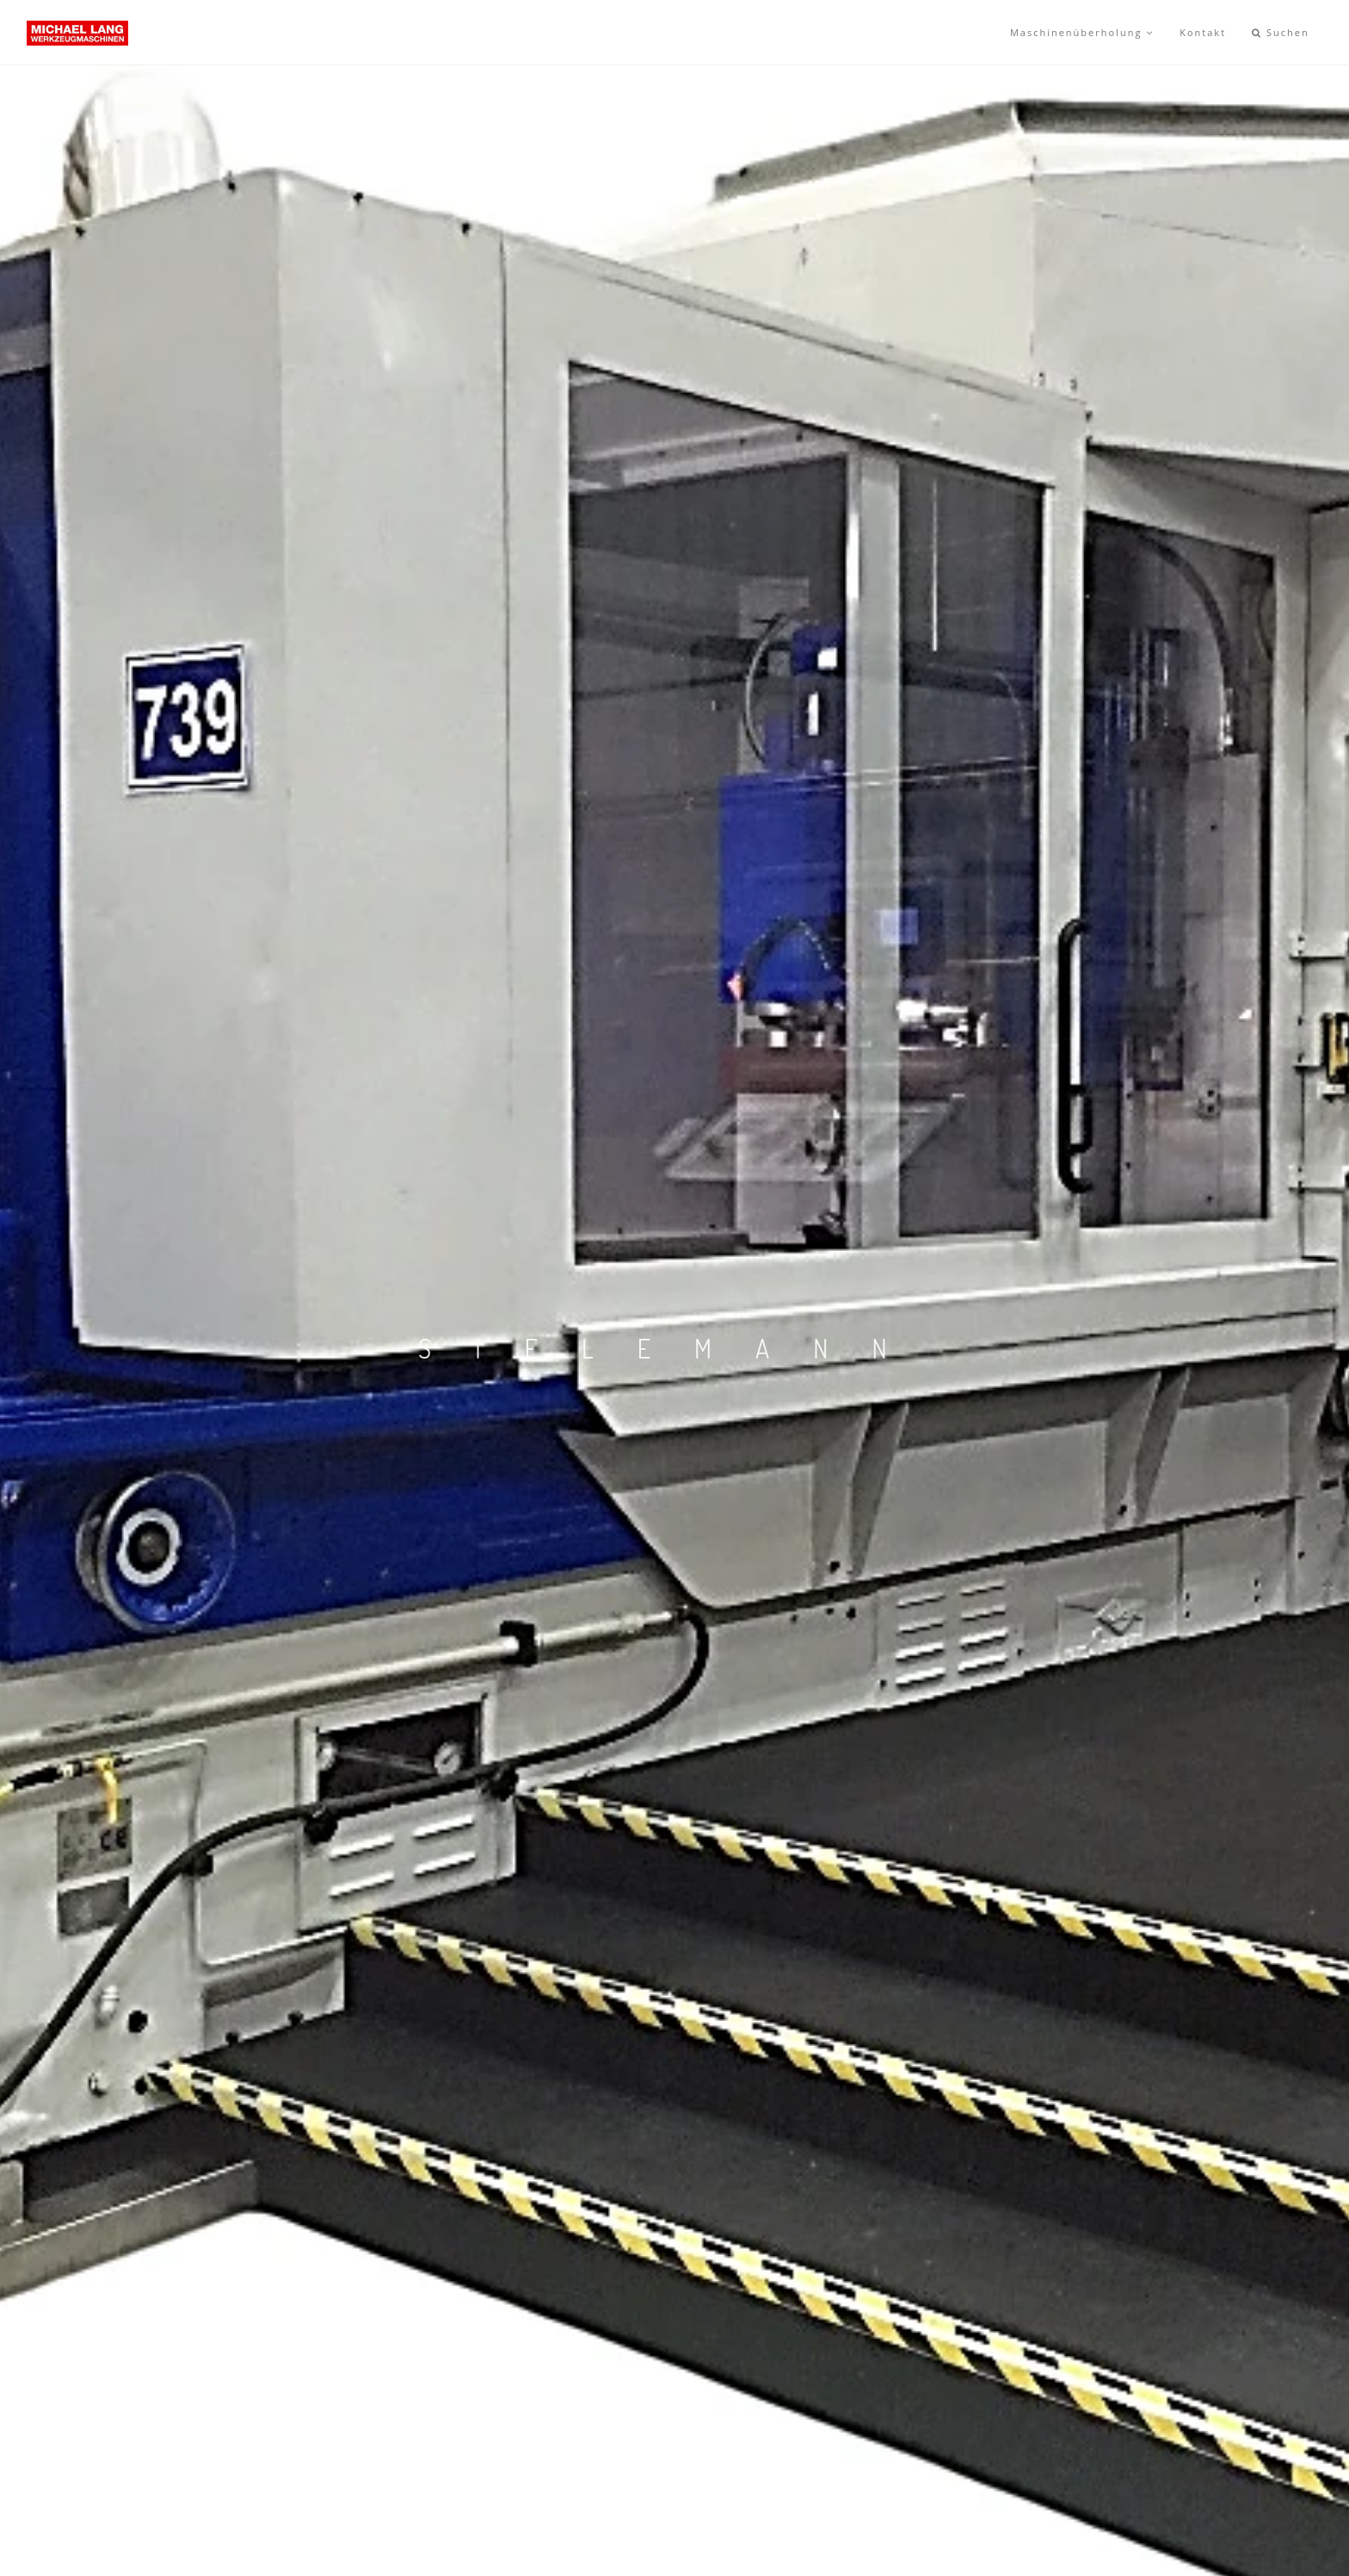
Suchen (1280, 32)
